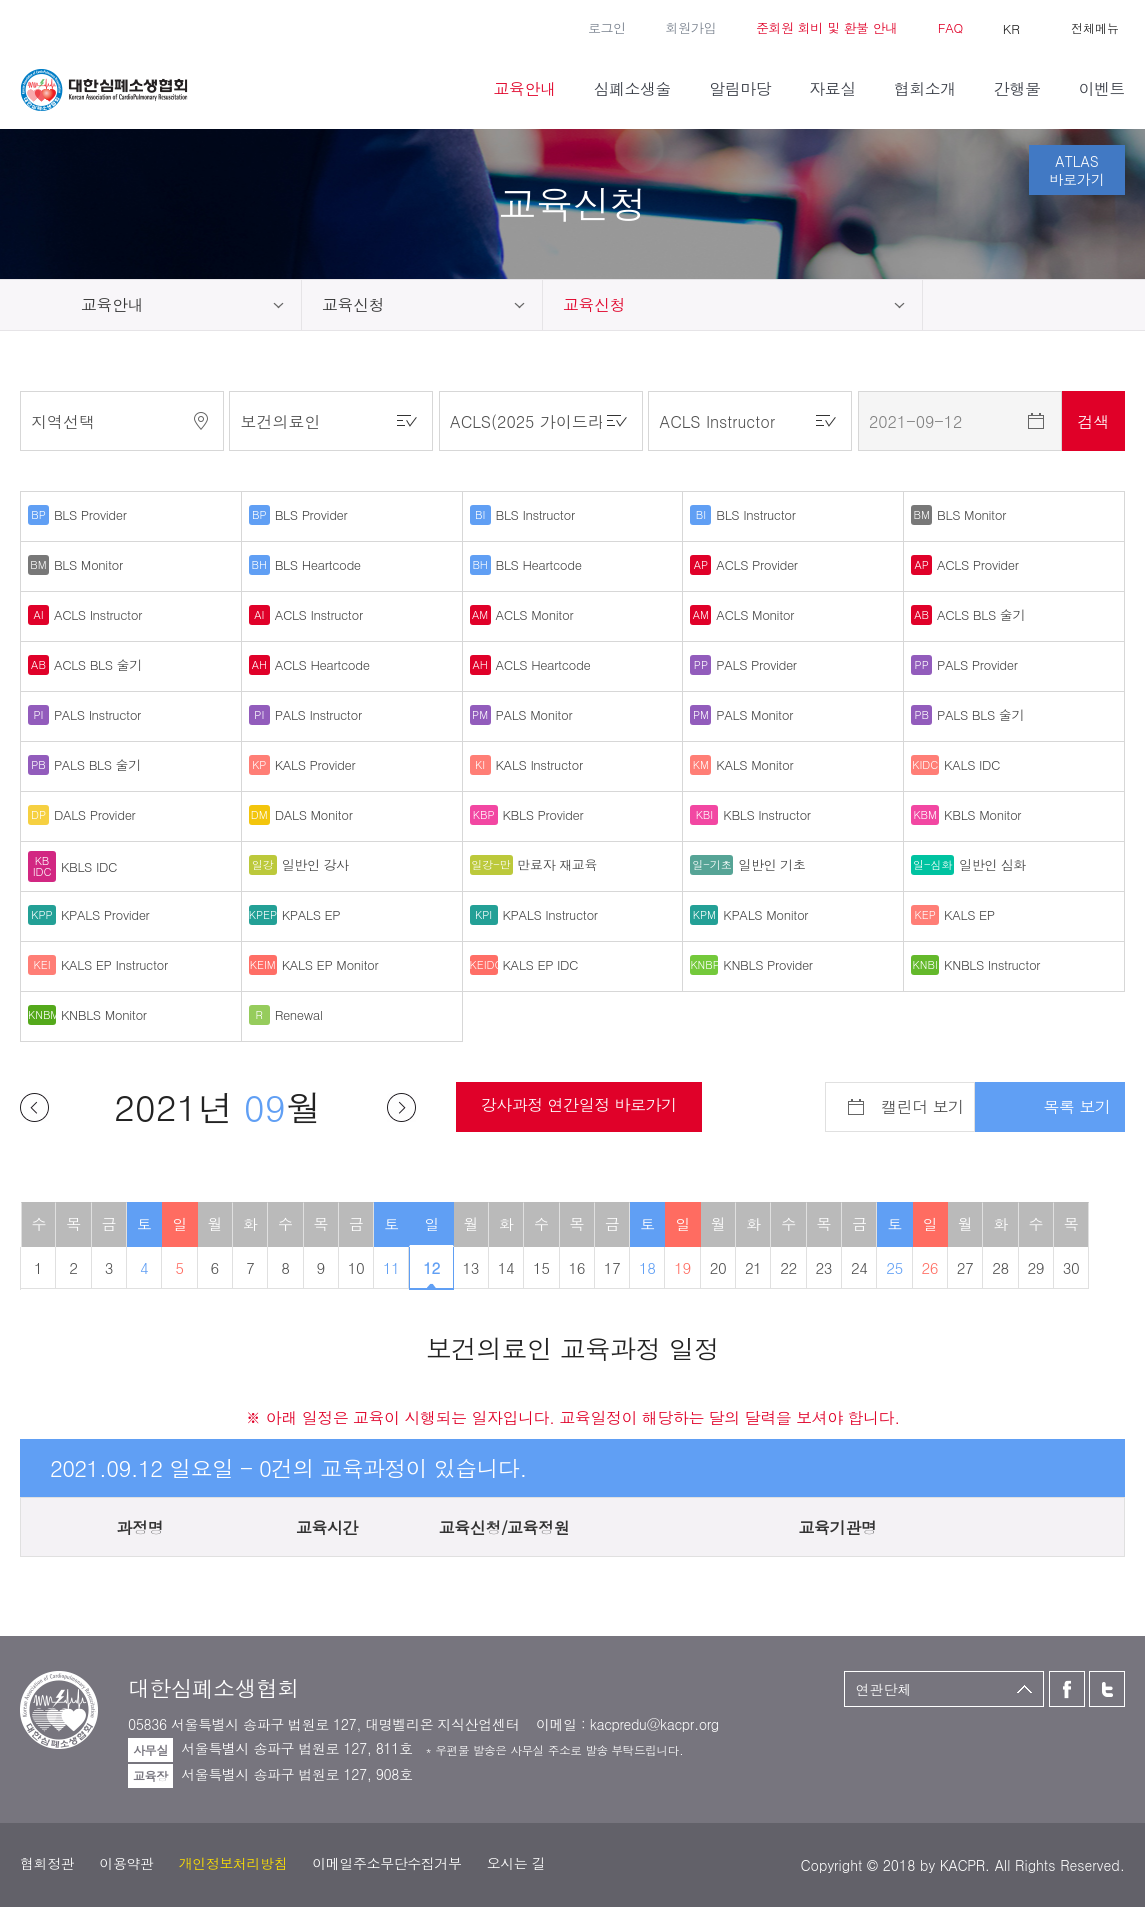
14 (506, 1267)
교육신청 (353, 304)
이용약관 (126, 1863)
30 (1071, 1267)
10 (356, 1267)
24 (859, 1267)
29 (1035, 1267)
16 (576, 1267)
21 (753, 1267)
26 (930, 1267)
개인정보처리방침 (233, 1863)
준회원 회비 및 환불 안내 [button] (827, 27)
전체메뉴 (1095, 27)
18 (647, 1267)
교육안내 (112, 304)
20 (718, 1267)
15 (541, 1267)
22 (788, 1267)
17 (612, 1267)
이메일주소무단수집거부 (386, 1863)
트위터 (60, 26)
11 (391, 1267)
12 (431, 1267)
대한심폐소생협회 (104, 90)
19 (682, 1267)
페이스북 (30, 26)
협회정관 (47, 1863)
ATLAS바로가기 (1077, 170)
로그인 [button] (607, 27)
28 (1000, 1267)
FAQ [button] (950, 27)
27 (965, 1267)
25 (894, 1267)
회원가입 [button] (691, 27)
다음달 (401, 1107)
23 (824, 1267)
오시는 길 (516, 1863)
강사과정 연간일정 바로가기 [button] (579, 1104)
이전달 (34, 1107)
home (30, 305)
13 (470, 1267)
